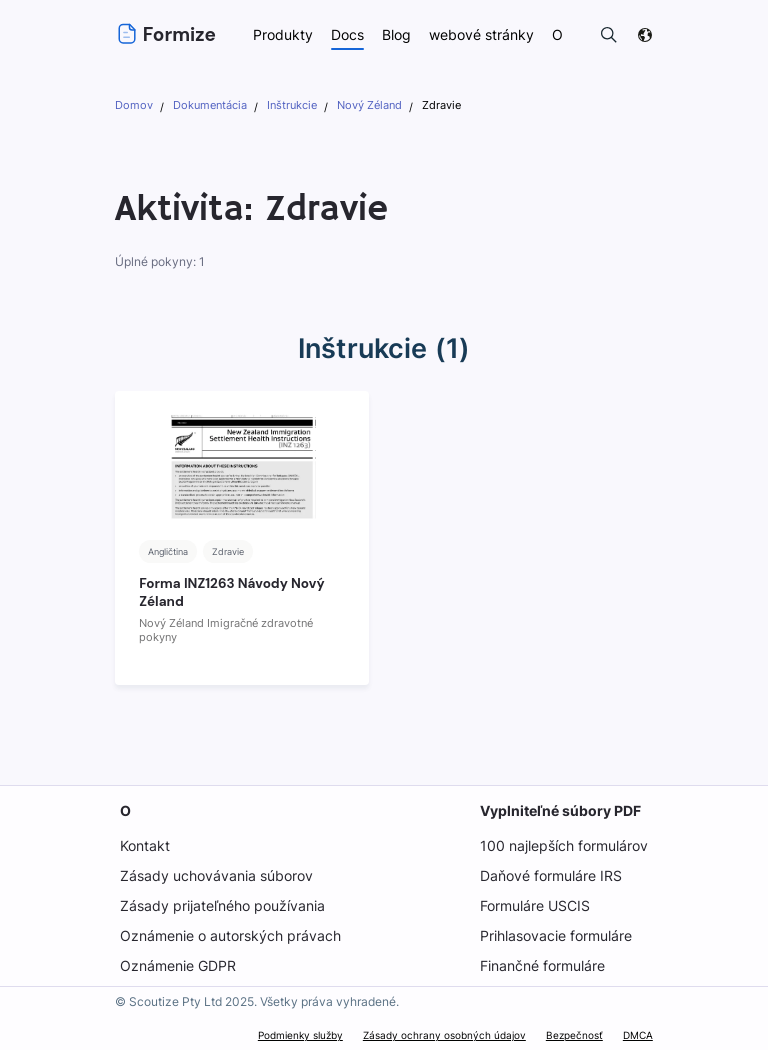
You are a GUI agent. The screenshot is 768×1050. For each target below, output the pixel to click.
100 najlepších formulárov (564, 845)
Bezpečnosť (574, 1035)
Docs (348, 34)
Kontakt (144, 845)
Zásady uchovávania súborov (215, 875)
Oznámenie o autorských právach (230, 935)
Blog (398, 34)
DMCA (638, 1035)
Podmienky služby (304, 1035)
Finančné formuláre (544, 965)
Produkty (283, 34)
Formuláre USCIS (536, 905)
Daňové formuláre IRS (551, 875)
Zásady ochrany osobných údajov (446, 1035)
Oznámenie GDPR (177, 965)
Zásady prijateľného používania (222, 905)
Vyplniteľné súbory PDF (561, 810)
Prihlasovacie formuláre (558, 935)
